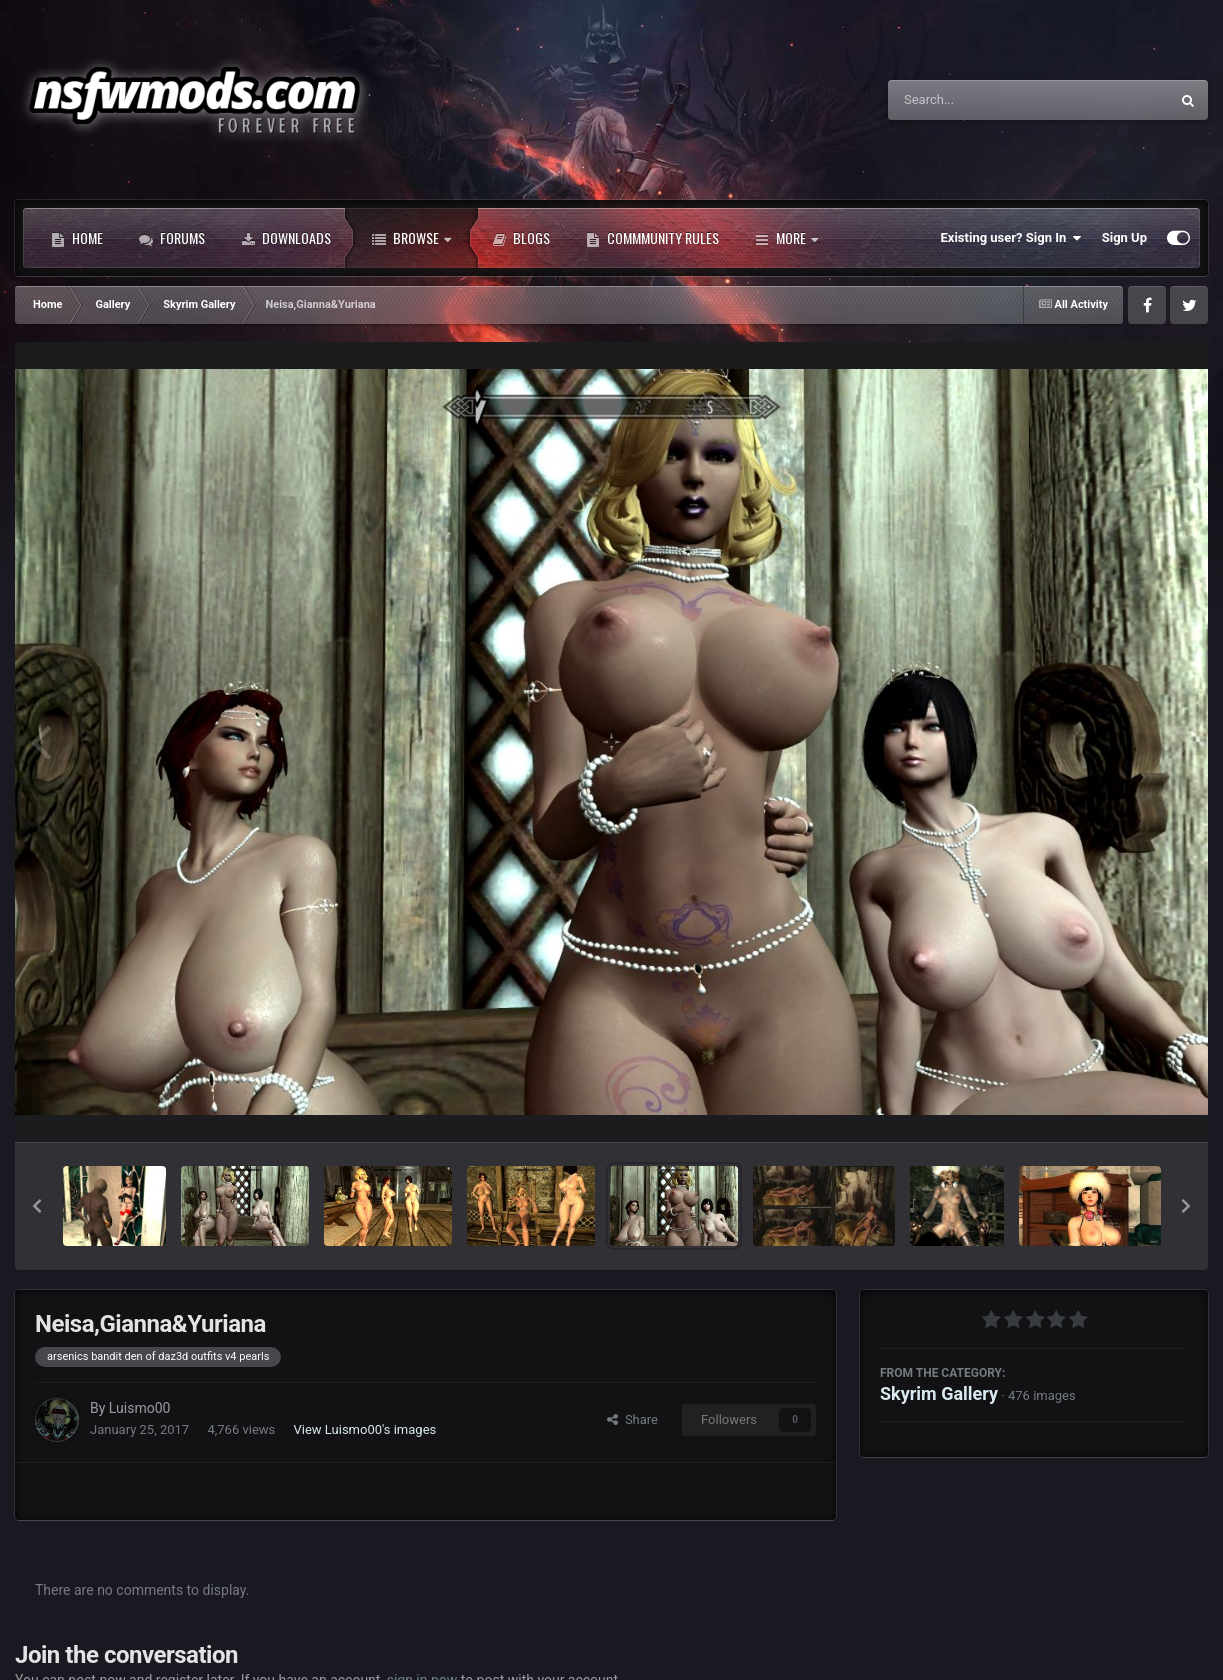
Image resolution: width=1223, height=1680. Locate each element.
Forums (172, 238)
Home (77, 238)
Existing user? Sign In (1011, 238)
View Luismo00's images (365, 1429)
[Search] (978, 100)
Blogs (521, 238)
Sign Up (1124, 237)
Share (632, 1419)
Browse (411, 238)
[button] (37, 1206)
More (786, 238)
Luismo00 (140, 1408)
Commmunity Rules (652, 238)
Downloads (286, 238)
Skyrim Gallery (939, 1393)
